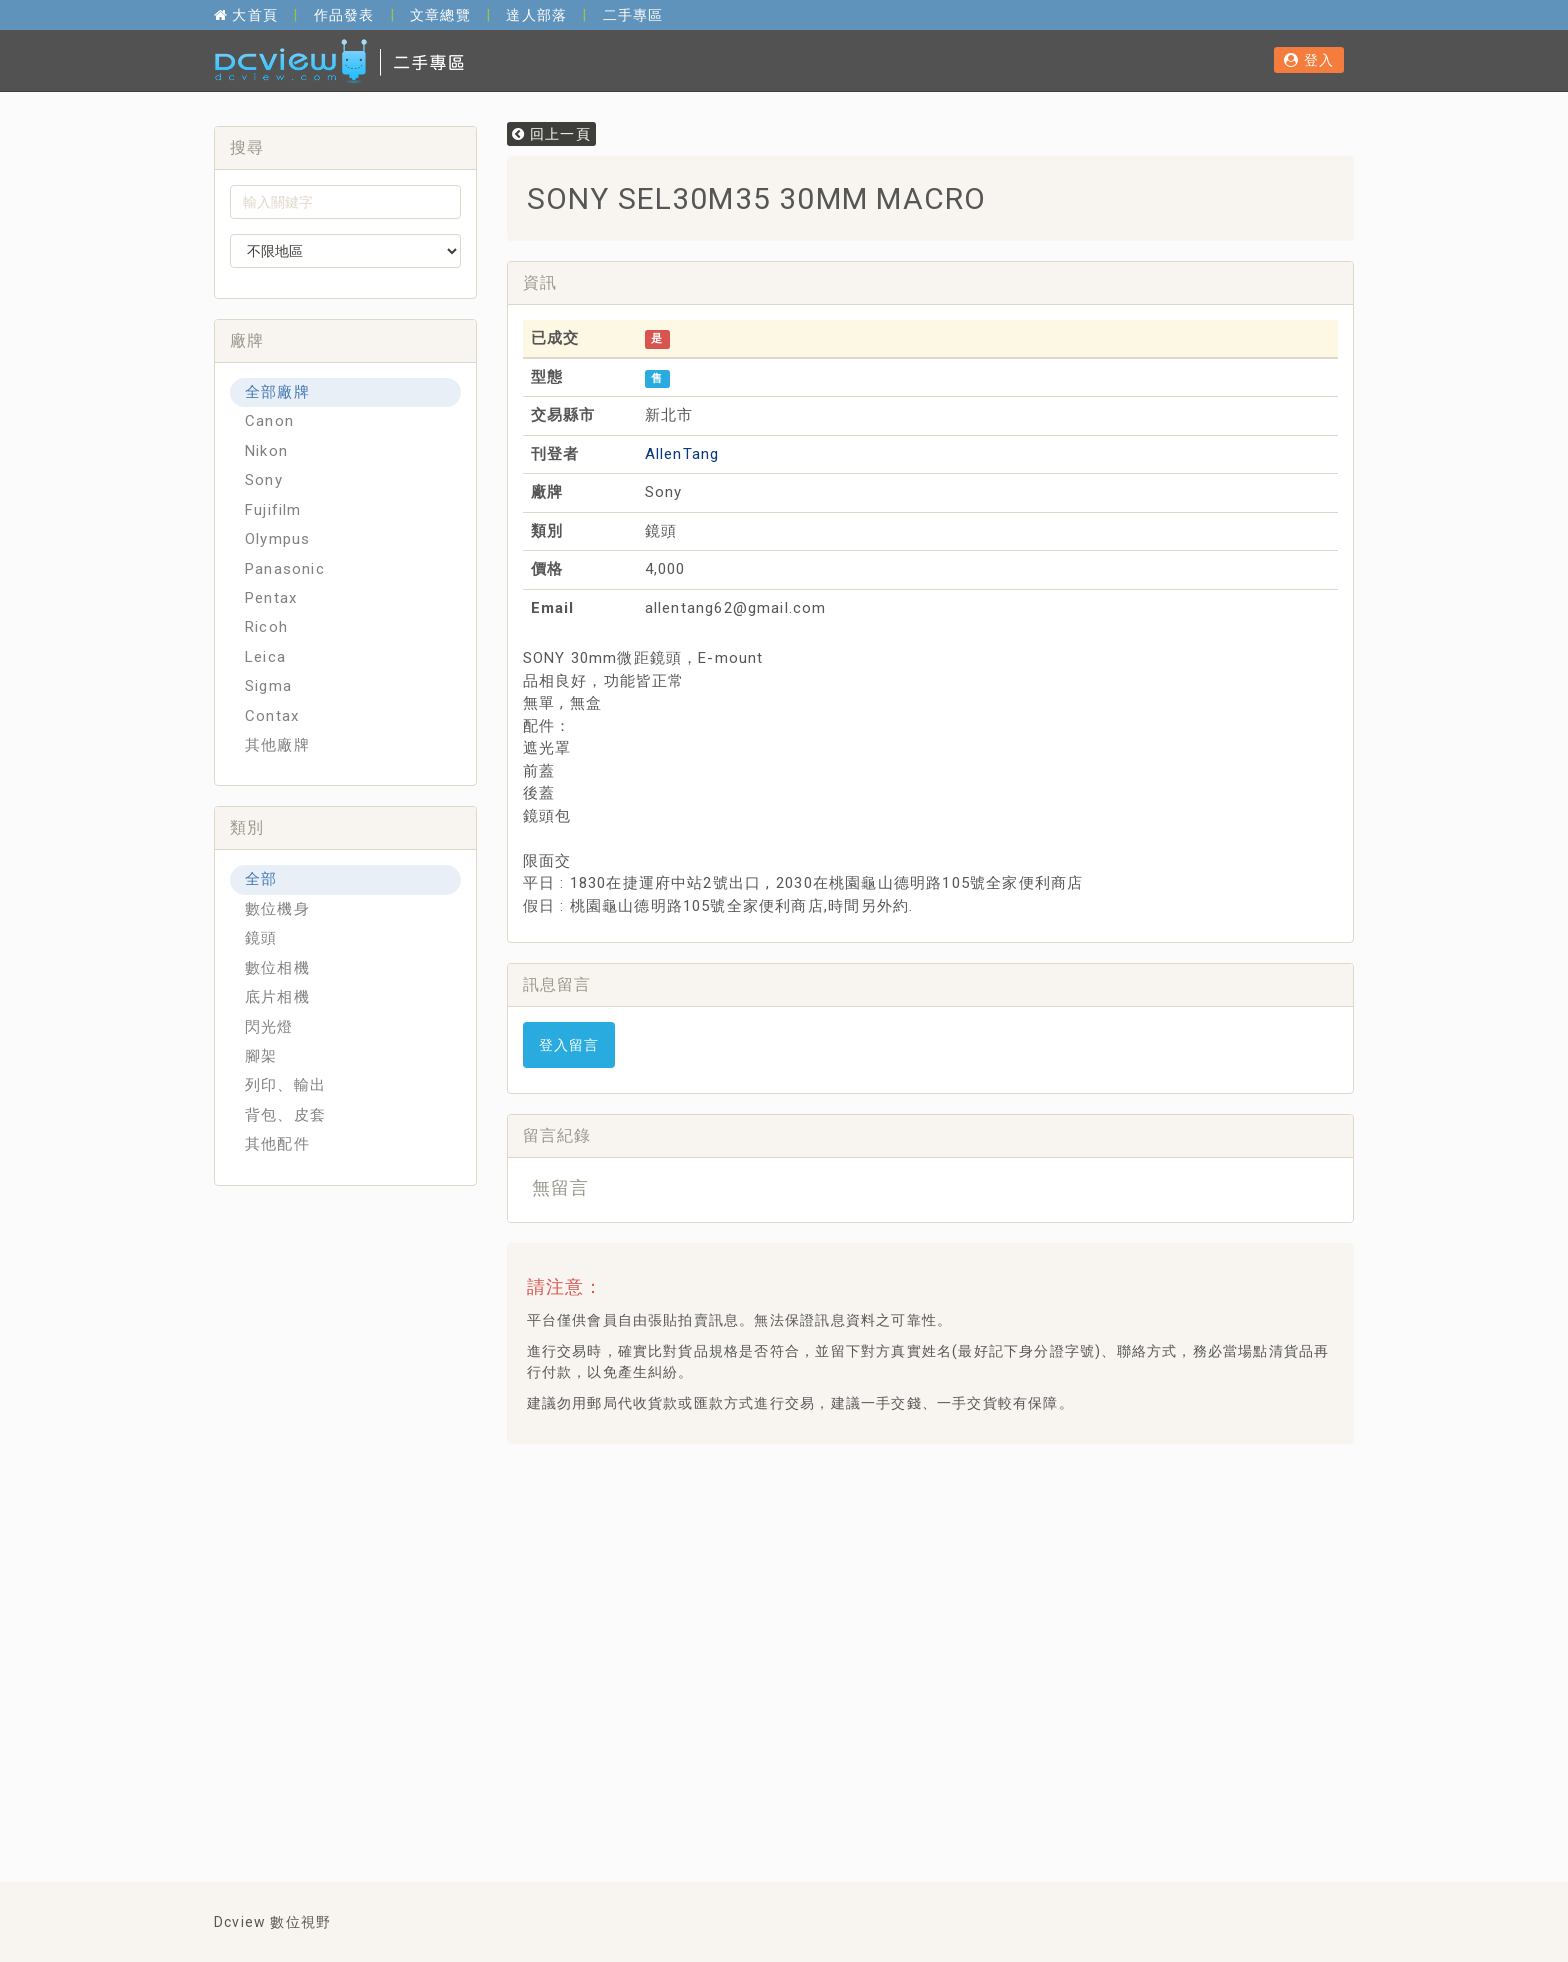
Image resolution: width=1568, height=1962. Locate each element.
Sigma (268, 686)
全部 (261, 879)
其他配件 (277, 1144)
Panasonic (285, 569)
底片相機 (277, 997)
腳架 (261, 1056)
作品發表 (344, 15)
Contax (272, 716)
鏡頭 (261, 938)
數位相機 (277, 968)
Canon (269, 421)
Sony (264, 480)
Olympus (277, 539)
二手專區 (633, 15)
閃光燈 (269, 1027)
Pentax (271, 598)
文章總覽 (440, 15)
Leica (265, 657)
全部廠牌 (277, 392)
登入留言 (569, 1045)
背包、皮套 (285, 1115)
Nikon (266, 451)
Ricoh (266, 627)
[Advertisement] (886, 1509)
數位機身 (277, 909)
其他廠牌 (277, 745)
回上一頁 (551, 134)
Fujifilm (273, 510)
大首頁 (246, 15)
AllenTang (682, 454)
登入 (1309, 60)
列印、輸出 (285, 1085)
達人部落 (536, 15)
